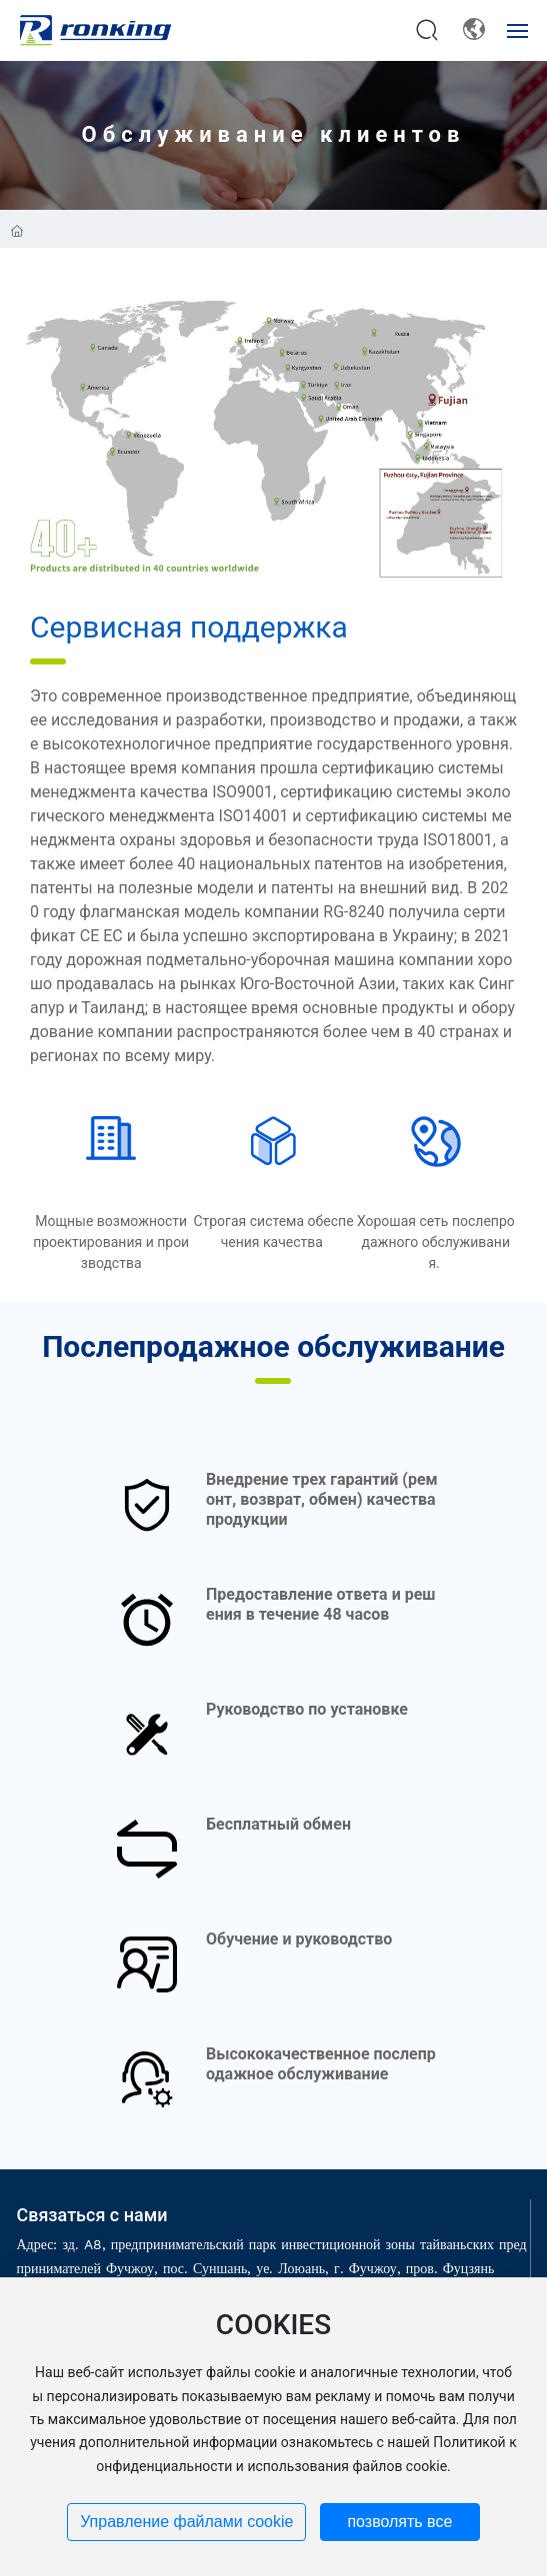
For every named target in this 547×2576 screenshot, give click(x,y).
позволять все (399, 2521)
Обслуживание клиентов (274, 134)
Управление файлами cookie (186, 2521)
